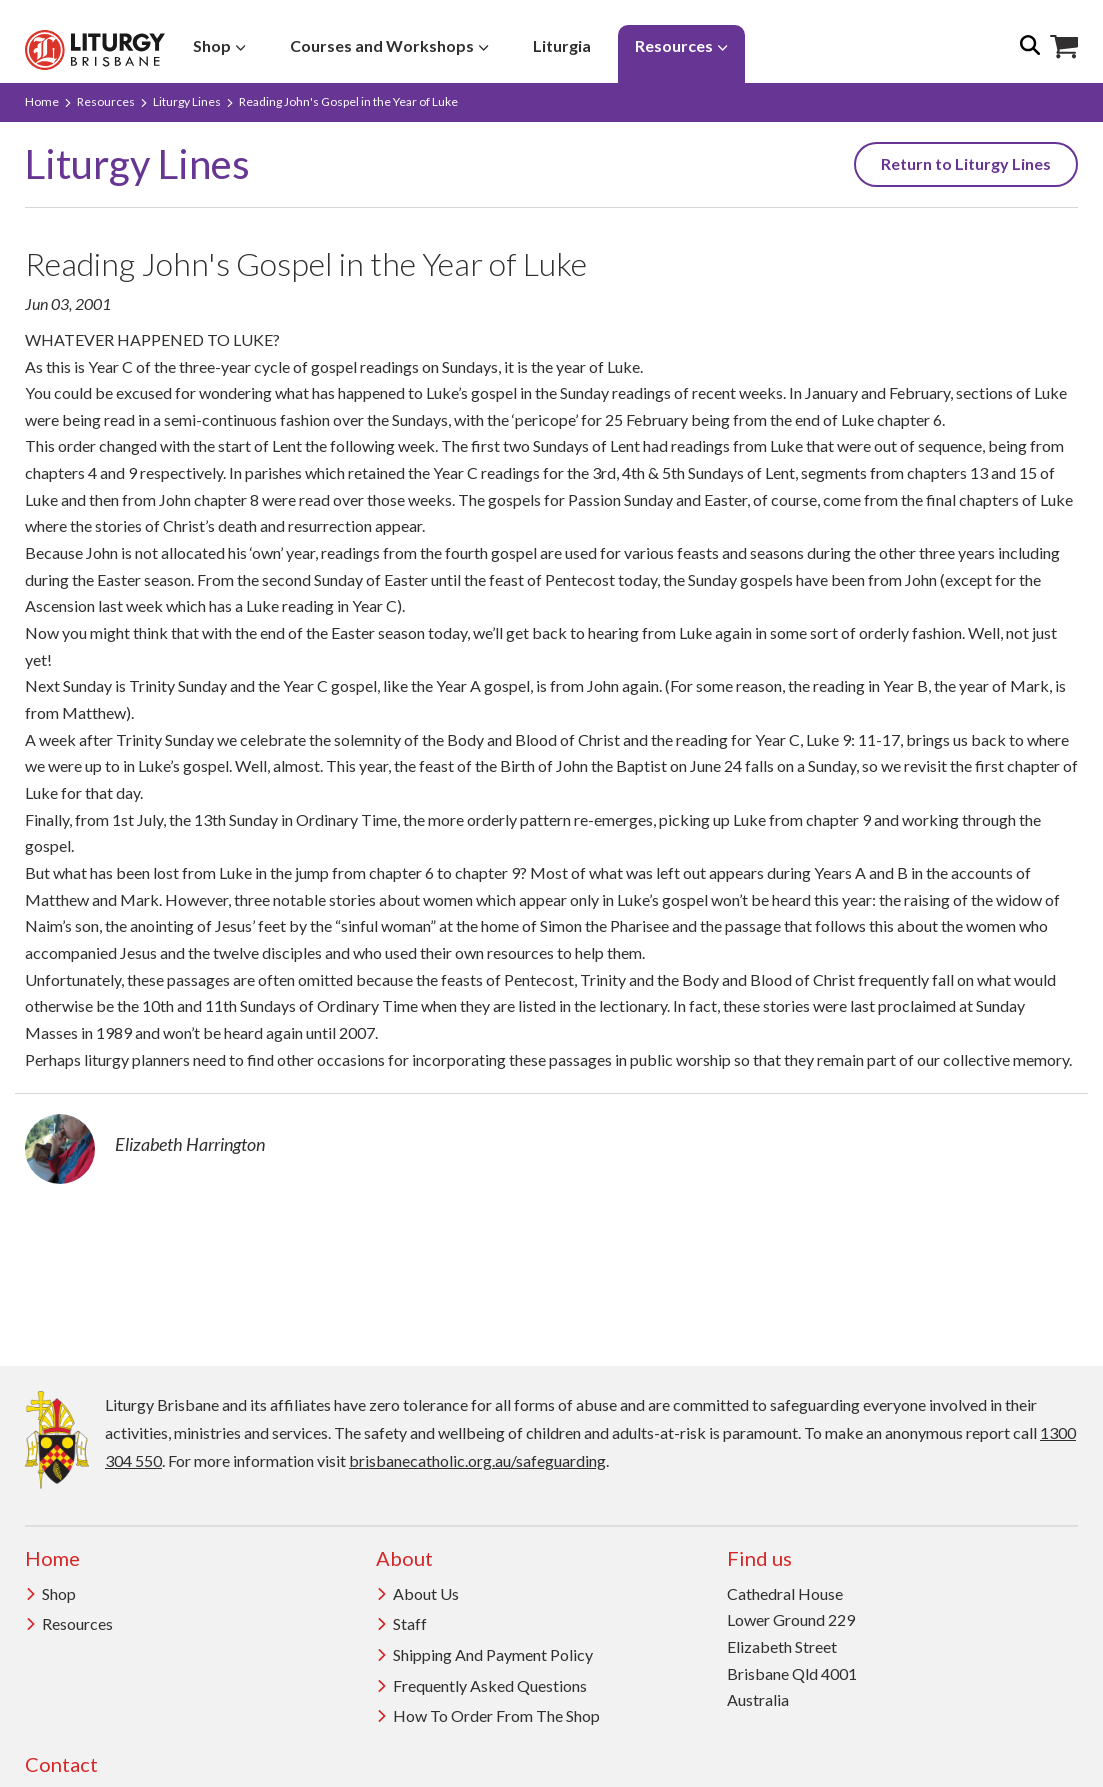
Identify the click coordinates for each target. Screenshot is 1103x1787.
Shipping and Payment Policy (484, 1654)
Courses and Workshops (389, 45)
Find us (759, 1558)
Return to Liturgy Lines (966, 163)
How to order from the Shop (488, 1715)
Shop (219, 45)
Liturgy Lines (187, 101)
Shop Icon (1064, 47)
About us (417, 1593)
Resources (681, 45)
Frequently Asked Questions (481, 1685)
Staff (401, 1623)
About (404, 1558)
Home (42, 101)
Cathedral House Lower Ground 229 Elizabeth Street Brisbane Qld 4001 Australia (792, 1647)
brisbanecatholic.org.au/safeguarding (477, 1460)
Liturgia (562, 45)
